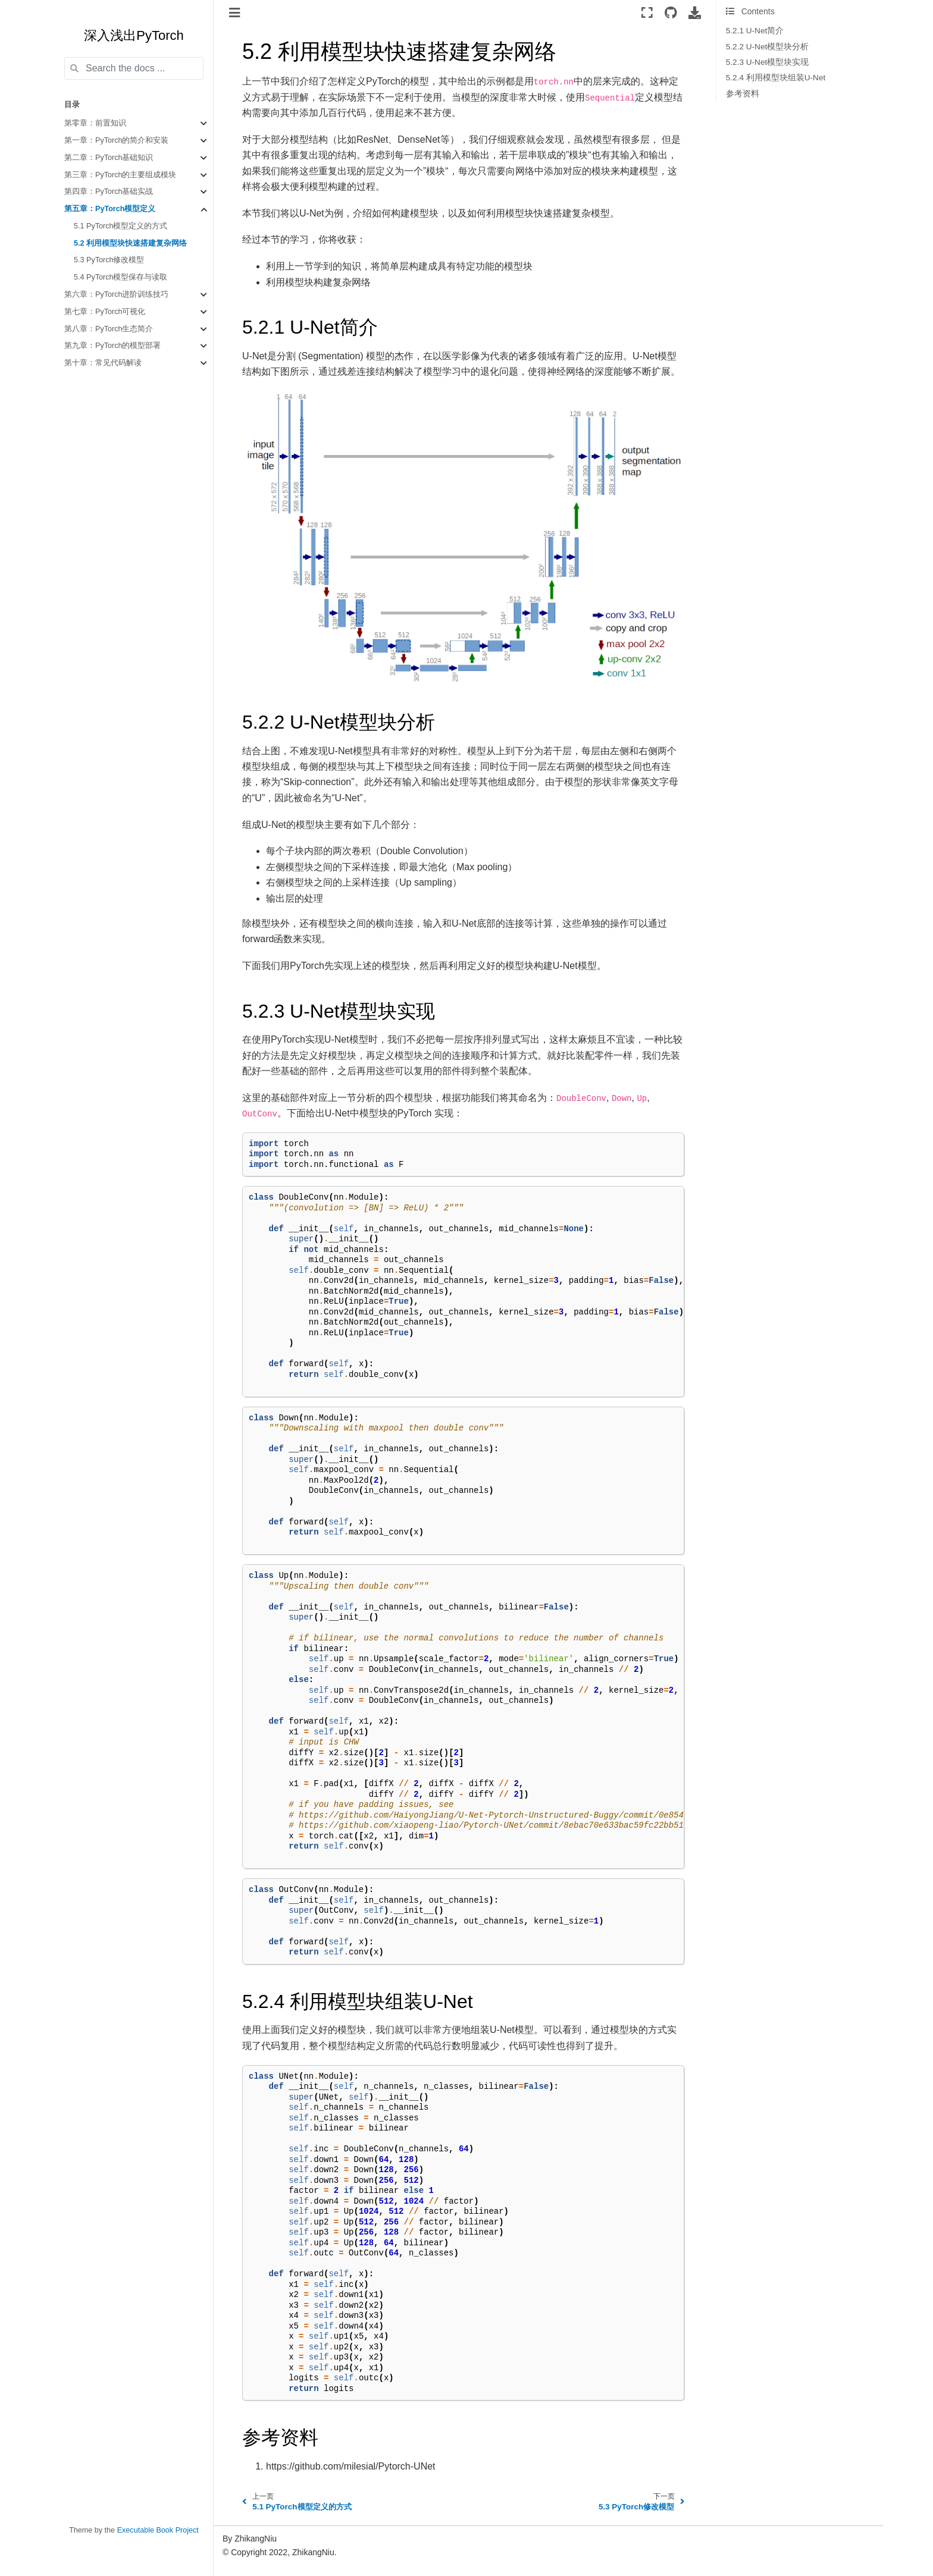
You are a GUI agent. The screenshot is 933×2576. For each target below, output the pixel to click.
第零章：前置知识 (95, 123)
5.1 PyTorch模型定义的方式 (121, 226)
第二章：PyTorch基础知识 (109, 157)
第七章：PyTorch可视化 (105, 312)
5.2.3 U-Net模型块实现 (767, 62)
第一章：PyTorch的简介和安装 (116, 140)
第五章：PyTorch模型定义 (109, 209)
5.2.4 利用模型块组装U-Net (776, 77)
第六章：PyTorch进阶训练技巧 (116, 294)
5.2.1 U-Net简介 (755, 30)
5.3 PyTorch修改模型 (109, 260)
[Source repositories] (671, 12)
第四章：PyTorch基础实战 (109, 191)
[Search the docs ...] (133, 68)
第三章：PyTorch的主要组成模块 (120, 175)
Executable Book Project (158, 2530)
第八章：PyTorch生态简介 (109, 329)
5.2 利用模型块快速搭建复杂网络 (130, 243)
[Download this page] (695, 12)
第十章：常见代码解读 (103, 363)
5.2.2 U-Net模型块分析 (767, 46)
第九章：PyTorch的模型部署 (112, 345)
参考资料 (742, 93)
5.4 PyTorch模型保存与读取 (121, 277)
